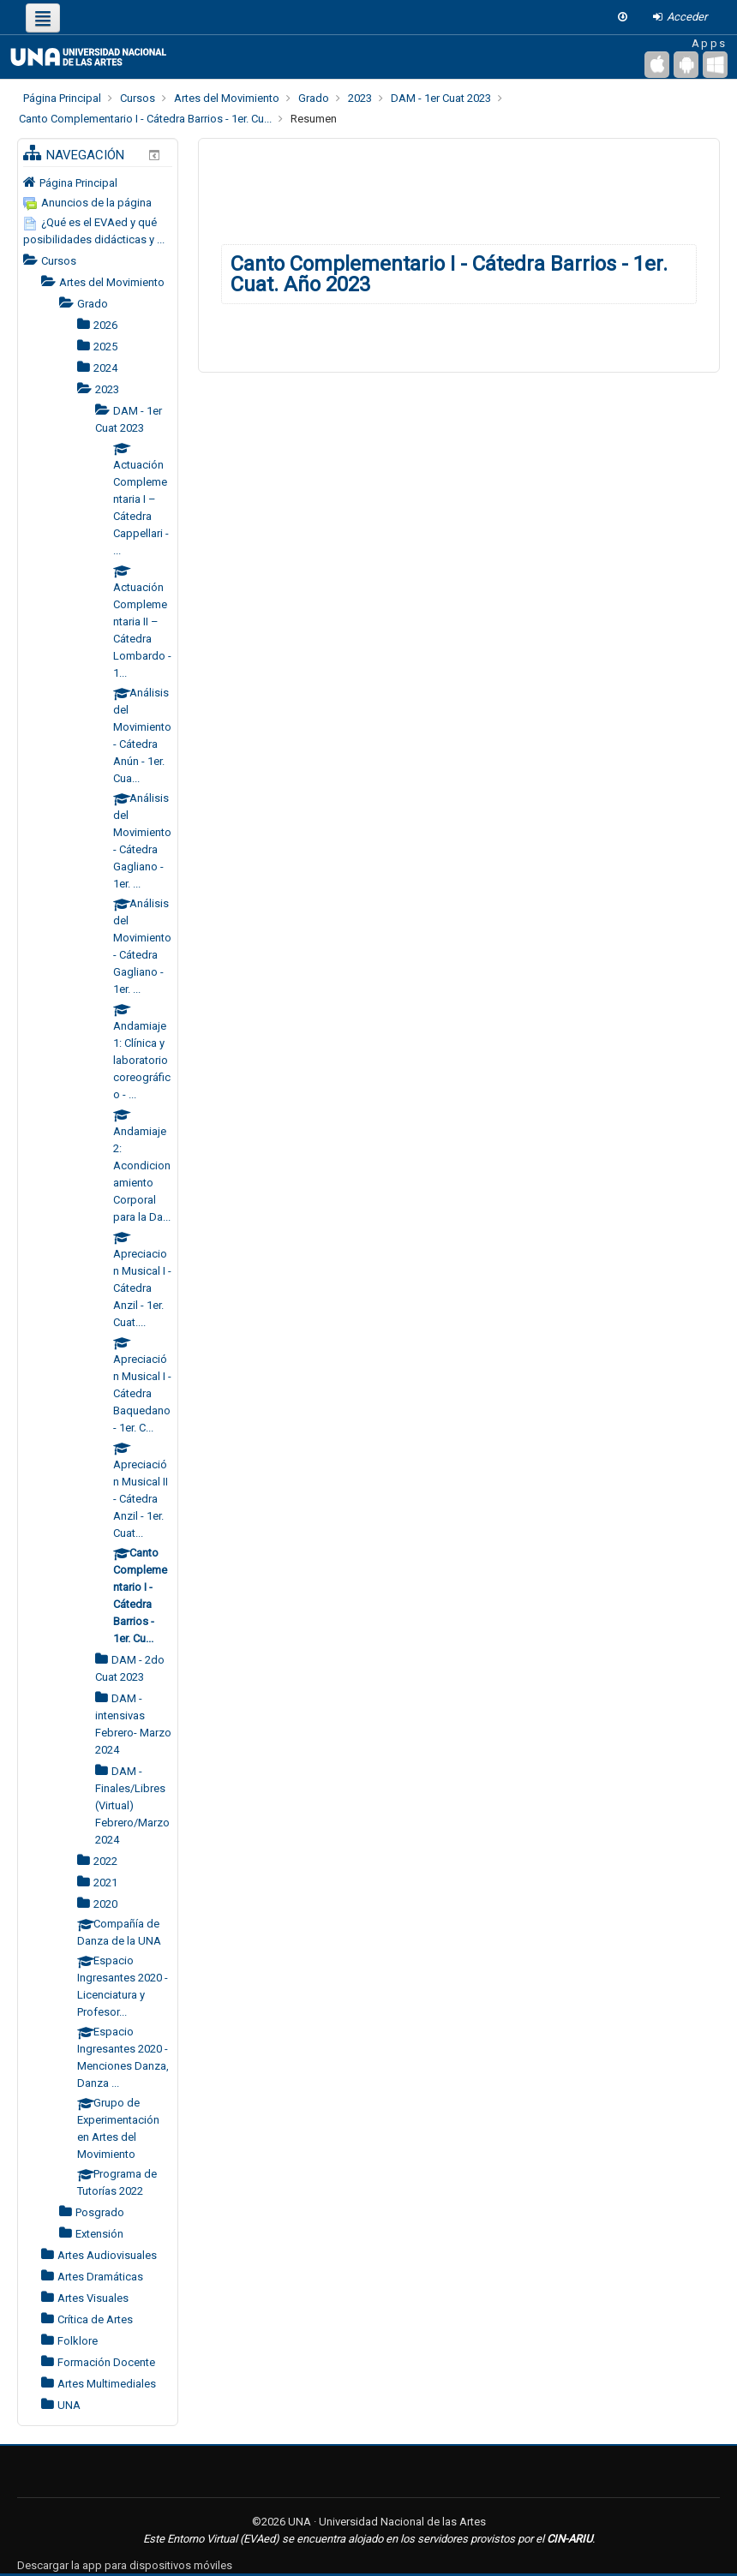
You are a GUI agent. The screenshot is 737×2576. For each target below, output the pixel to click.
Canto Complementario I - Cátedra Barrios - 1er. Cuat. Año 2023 (449, 274)
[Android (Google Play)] (686, 64)
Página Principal (78, 182)
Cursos (58, 260)
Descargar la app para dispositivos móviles (124, 2565)
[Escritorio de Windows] (715, 64)
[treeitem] (97, 182)
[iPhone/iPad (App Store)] (656, 64)
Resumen (314, 118)
